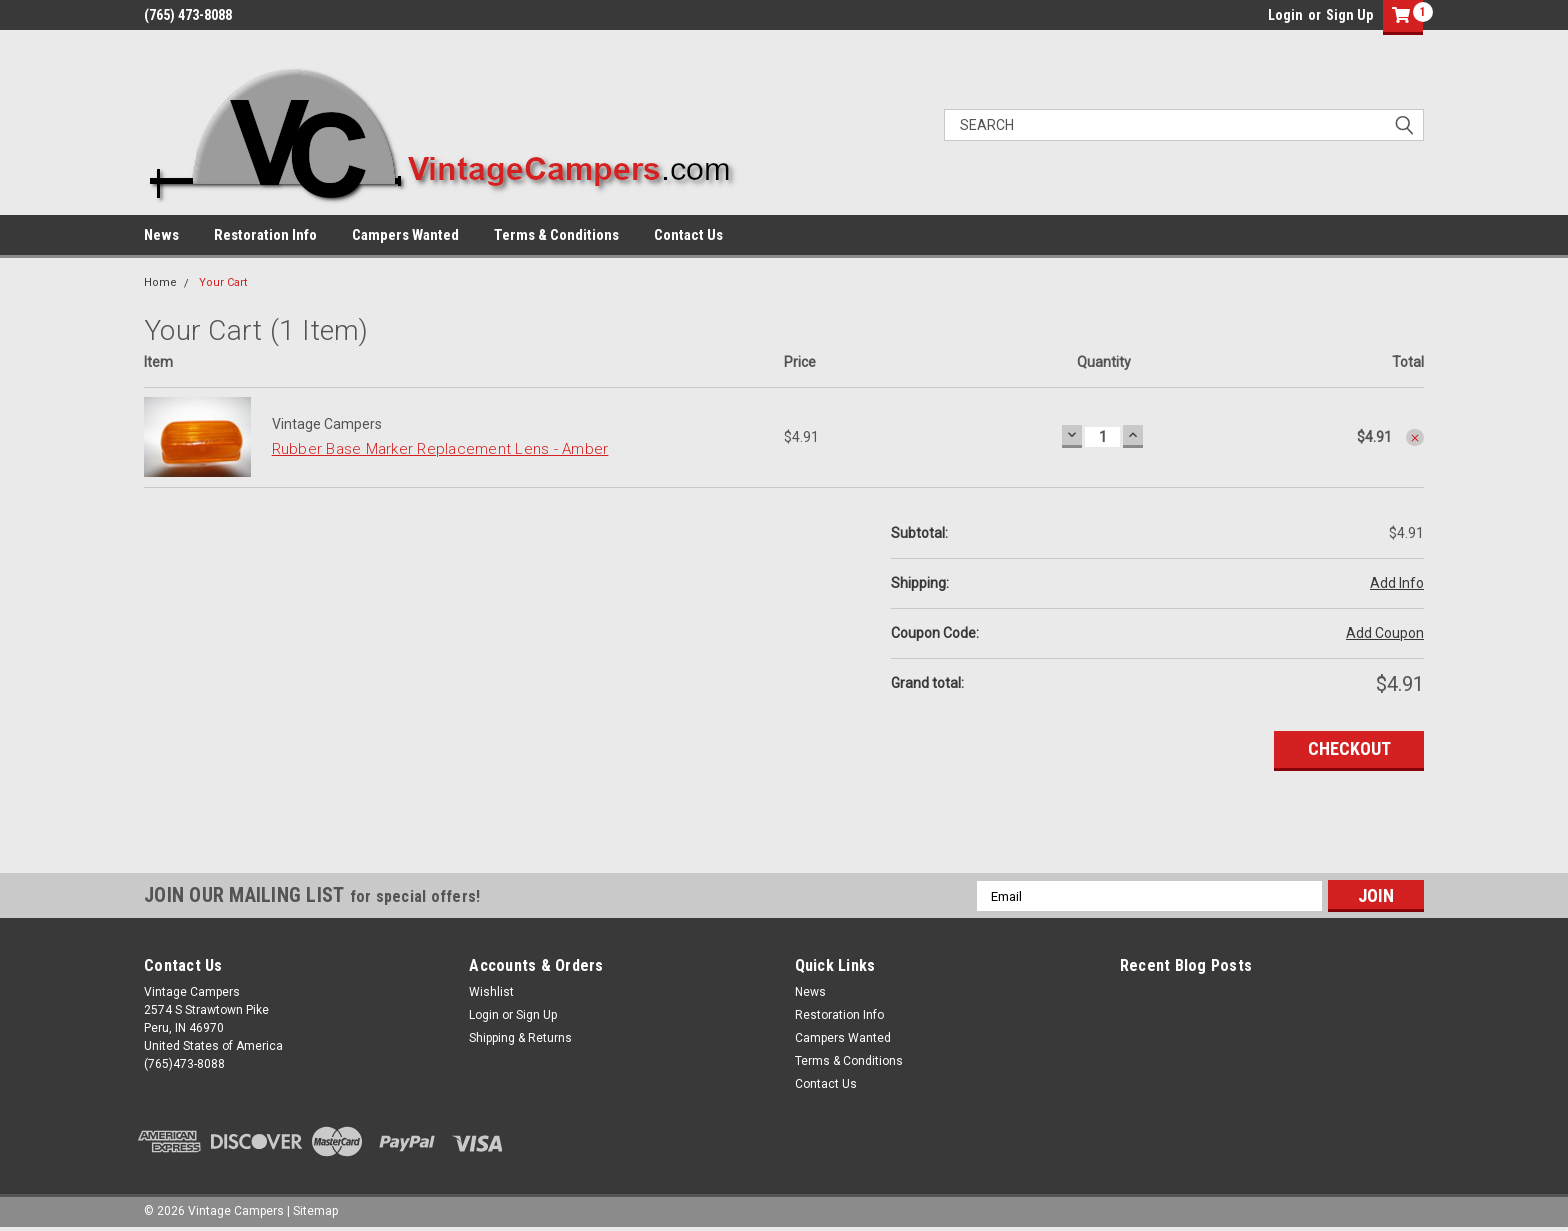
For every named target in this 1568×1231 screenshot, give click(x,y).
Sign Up (1349, 15)
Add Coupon (1385, 633)
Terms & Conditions (556, 235)
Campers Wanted (405, 235)
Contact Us (688, 235)
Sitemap (315, 1211)
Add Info (1397, 583)
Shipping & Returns (520, 1038)
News (161, 235)
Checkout (1349, 748)
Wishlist (491, 992)
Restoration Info (265, 235)
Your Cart (223, 282)
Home (160, 282)
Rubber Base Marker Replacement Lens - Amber (440, 449)
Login (1285, 15)
